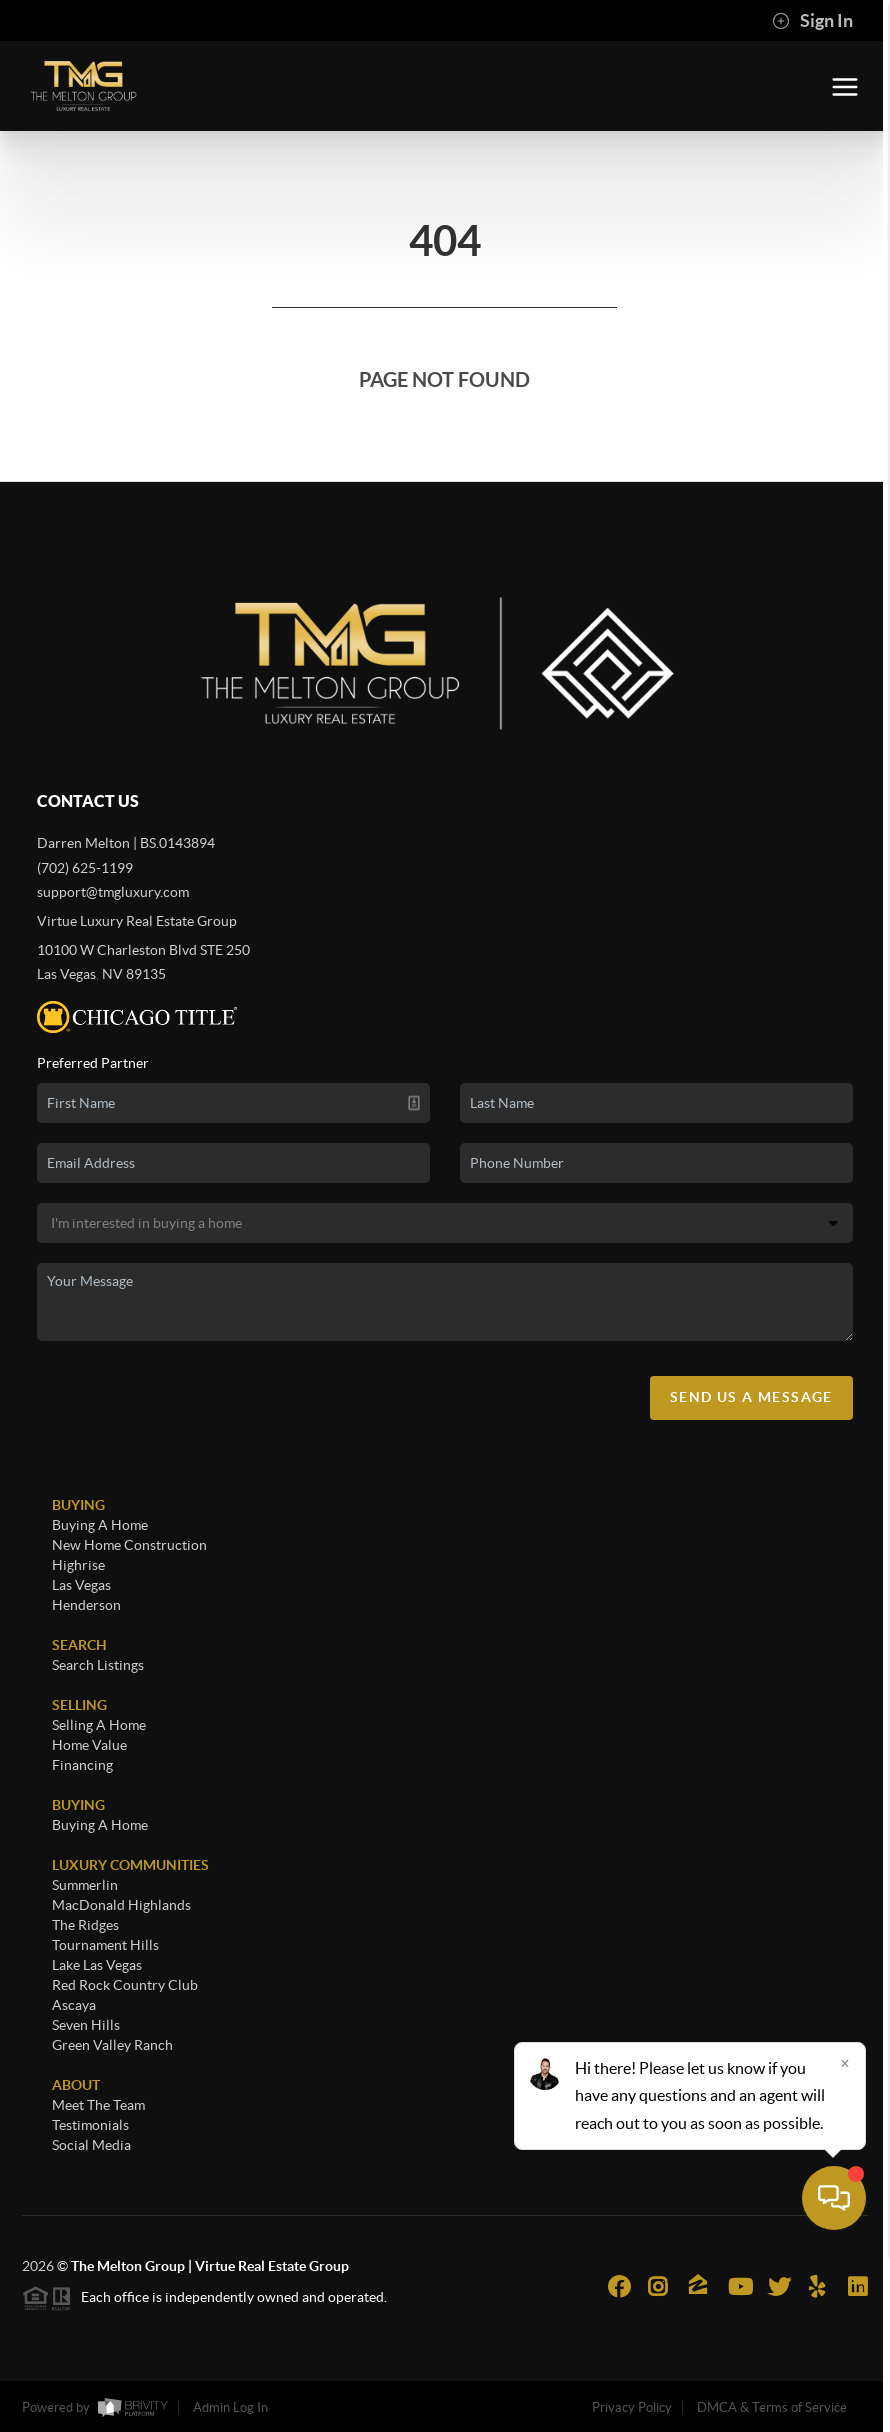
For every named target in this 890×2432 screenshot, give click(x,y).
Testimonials (90, 2125)
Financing (82, 1765)
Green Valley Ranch (112, 2045)
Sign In (812, 21)
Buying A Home (100, 1525)
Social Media (91, 2145)
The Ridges (85, 1925)
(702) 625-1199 (85, 868)
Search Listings (98, 1665)
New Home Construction (129, 1545)
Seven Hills (86, 2025)
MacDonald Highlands (121, 1905)
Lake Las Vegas (97, 1965)
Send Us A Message (751, 1397)
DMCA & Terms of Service (772, 2407)
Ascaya (74, 2005)
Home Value (89, 1745)
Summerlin (85, 1885)
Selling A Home (99, 1725)
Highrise (78, 1565)
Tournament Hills (105, 1945)
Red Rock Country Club (125, 1985)
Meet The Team (98, 2105)
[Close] (845, 2240)
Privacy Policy (632, 2407)
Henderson (86, 1605)
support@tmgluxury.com (113, 892)
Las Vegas (81, 1585)
